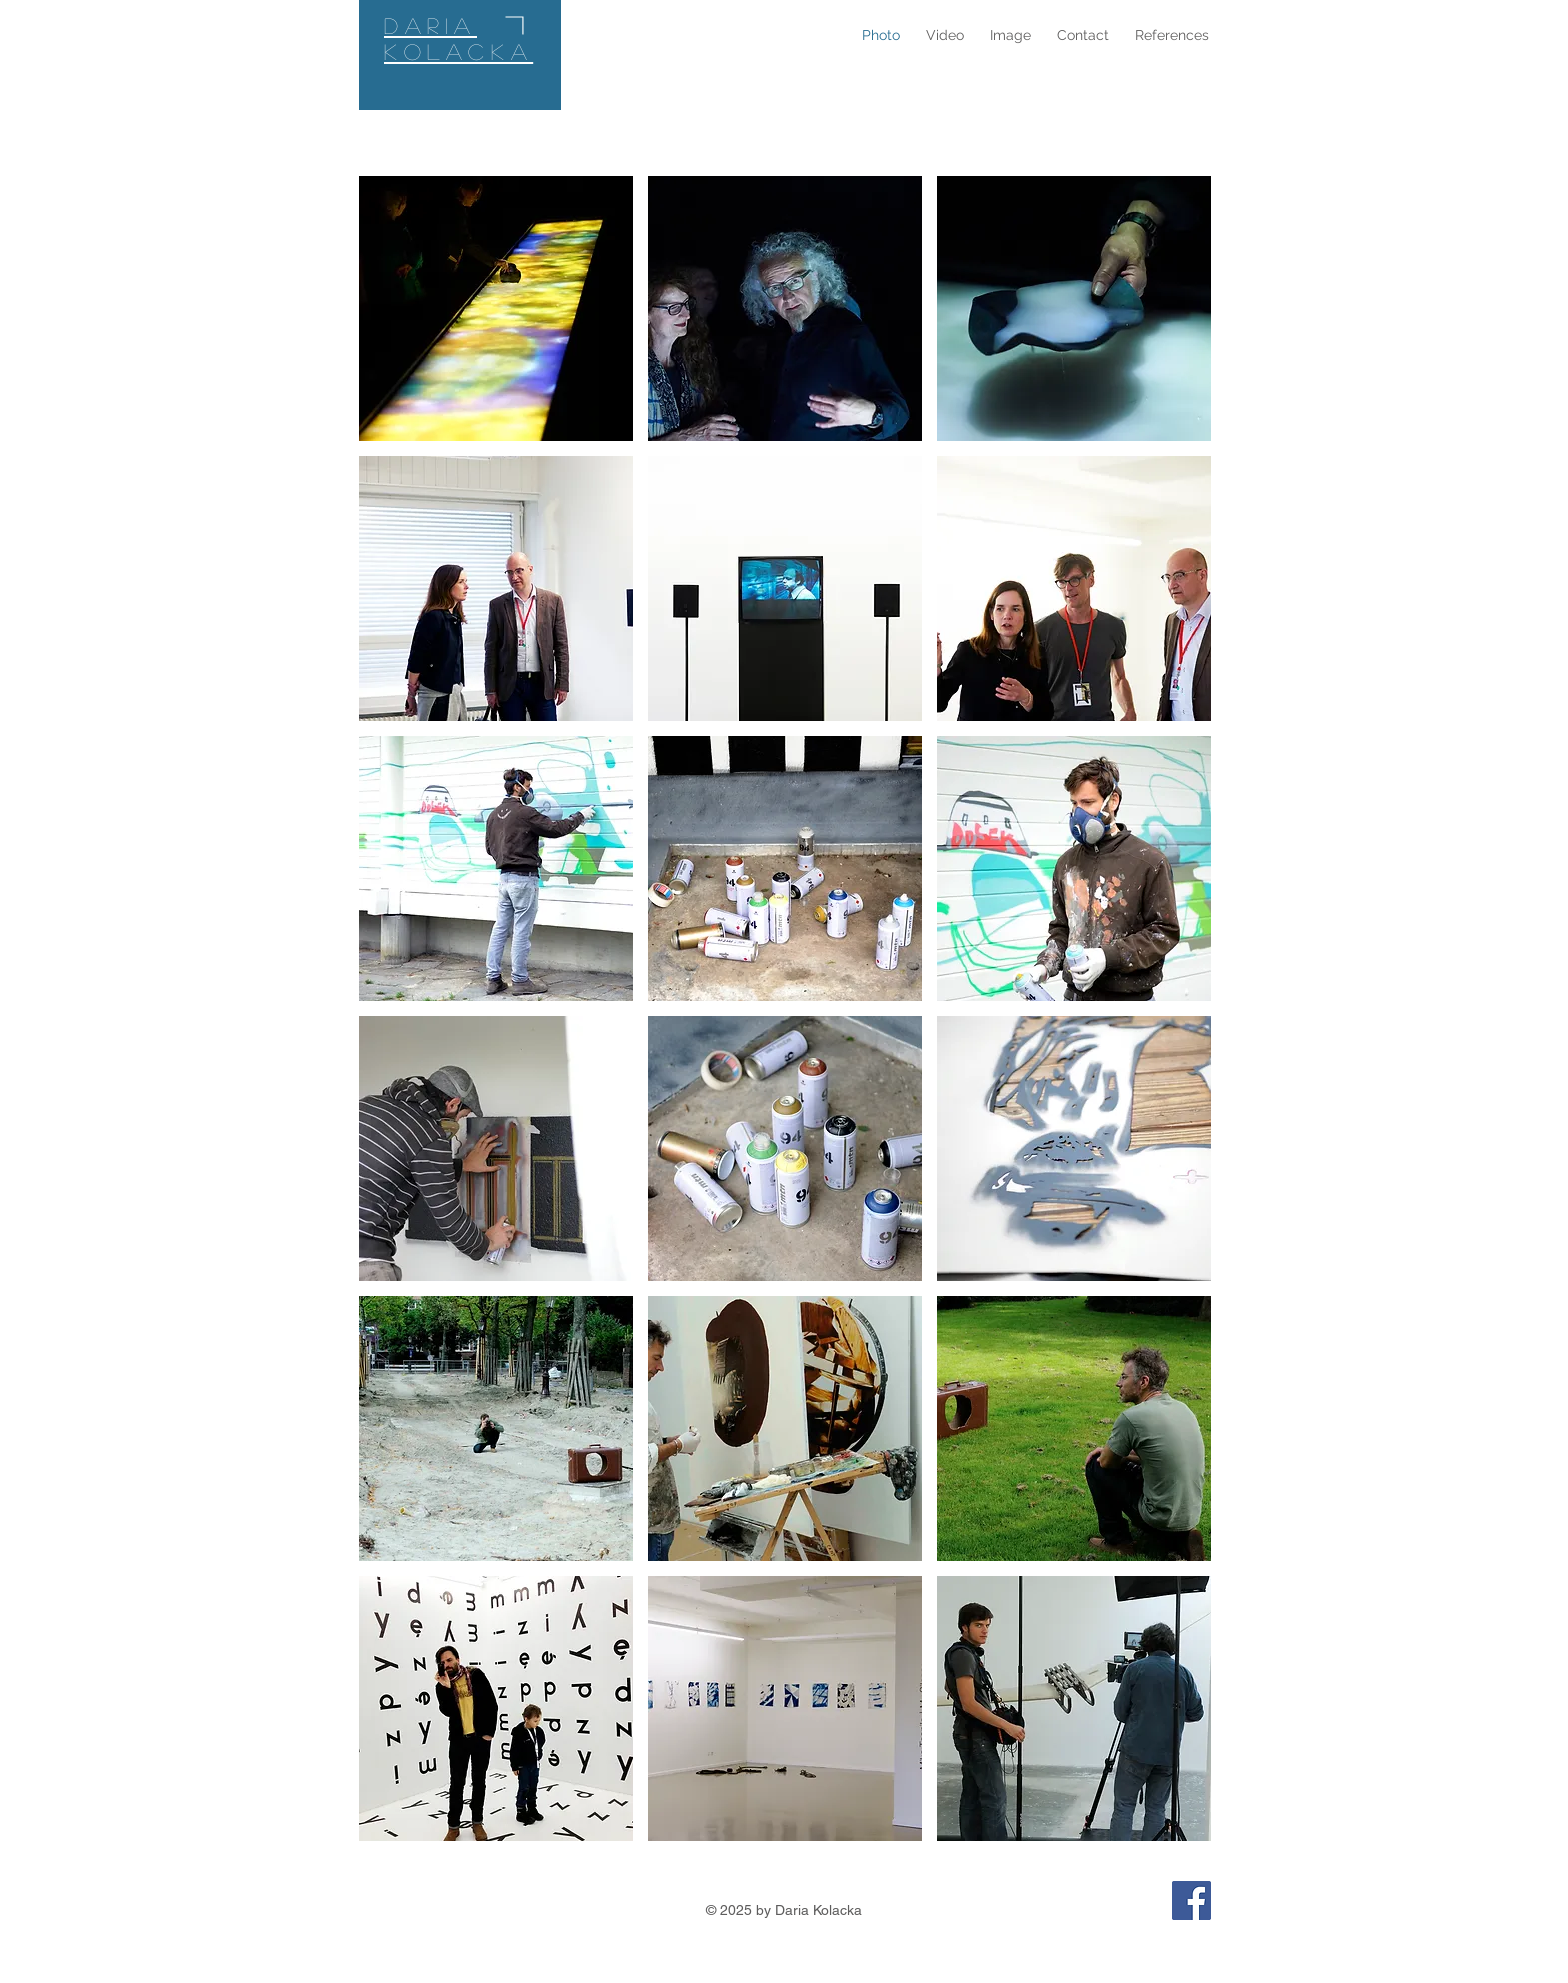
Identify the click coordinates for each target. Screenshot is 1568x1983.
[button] (496, 308)
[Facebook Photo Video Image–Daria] (1191, 1900)
